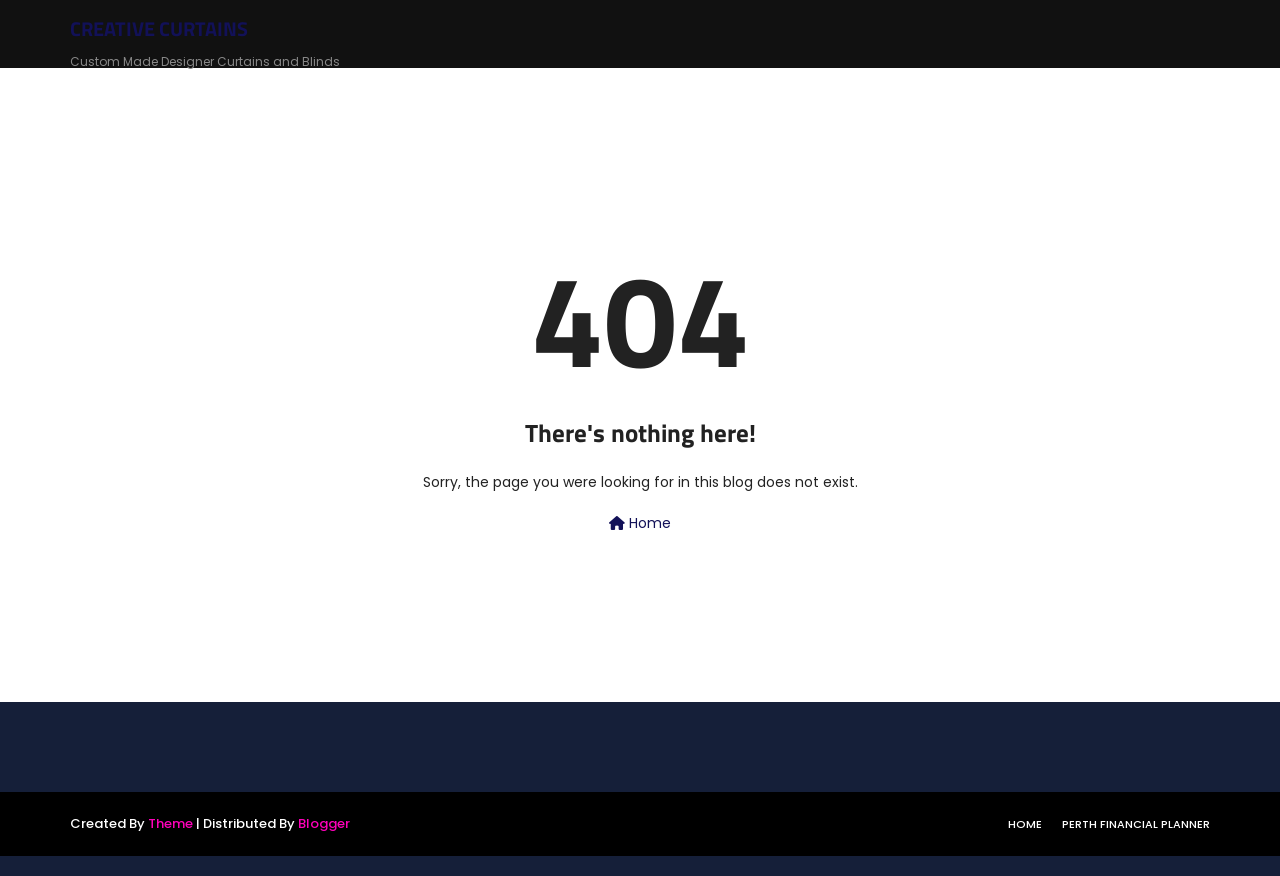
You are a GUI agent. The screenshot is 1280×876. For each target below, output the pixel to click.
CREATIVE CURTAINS (159, 28)
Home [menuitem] (298, 91)
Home (640, 523)
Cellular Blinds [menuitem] (736, 91)
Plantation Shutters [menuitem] (894, 91)
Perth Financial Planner (1136, 824)
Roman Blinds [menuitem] (606, 91)
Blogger (324, 823)
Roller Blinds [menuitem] (483, 91)
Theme (170, 823)
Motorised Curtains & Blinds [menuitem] (1103, 91)
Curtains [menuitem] (376, 91)
